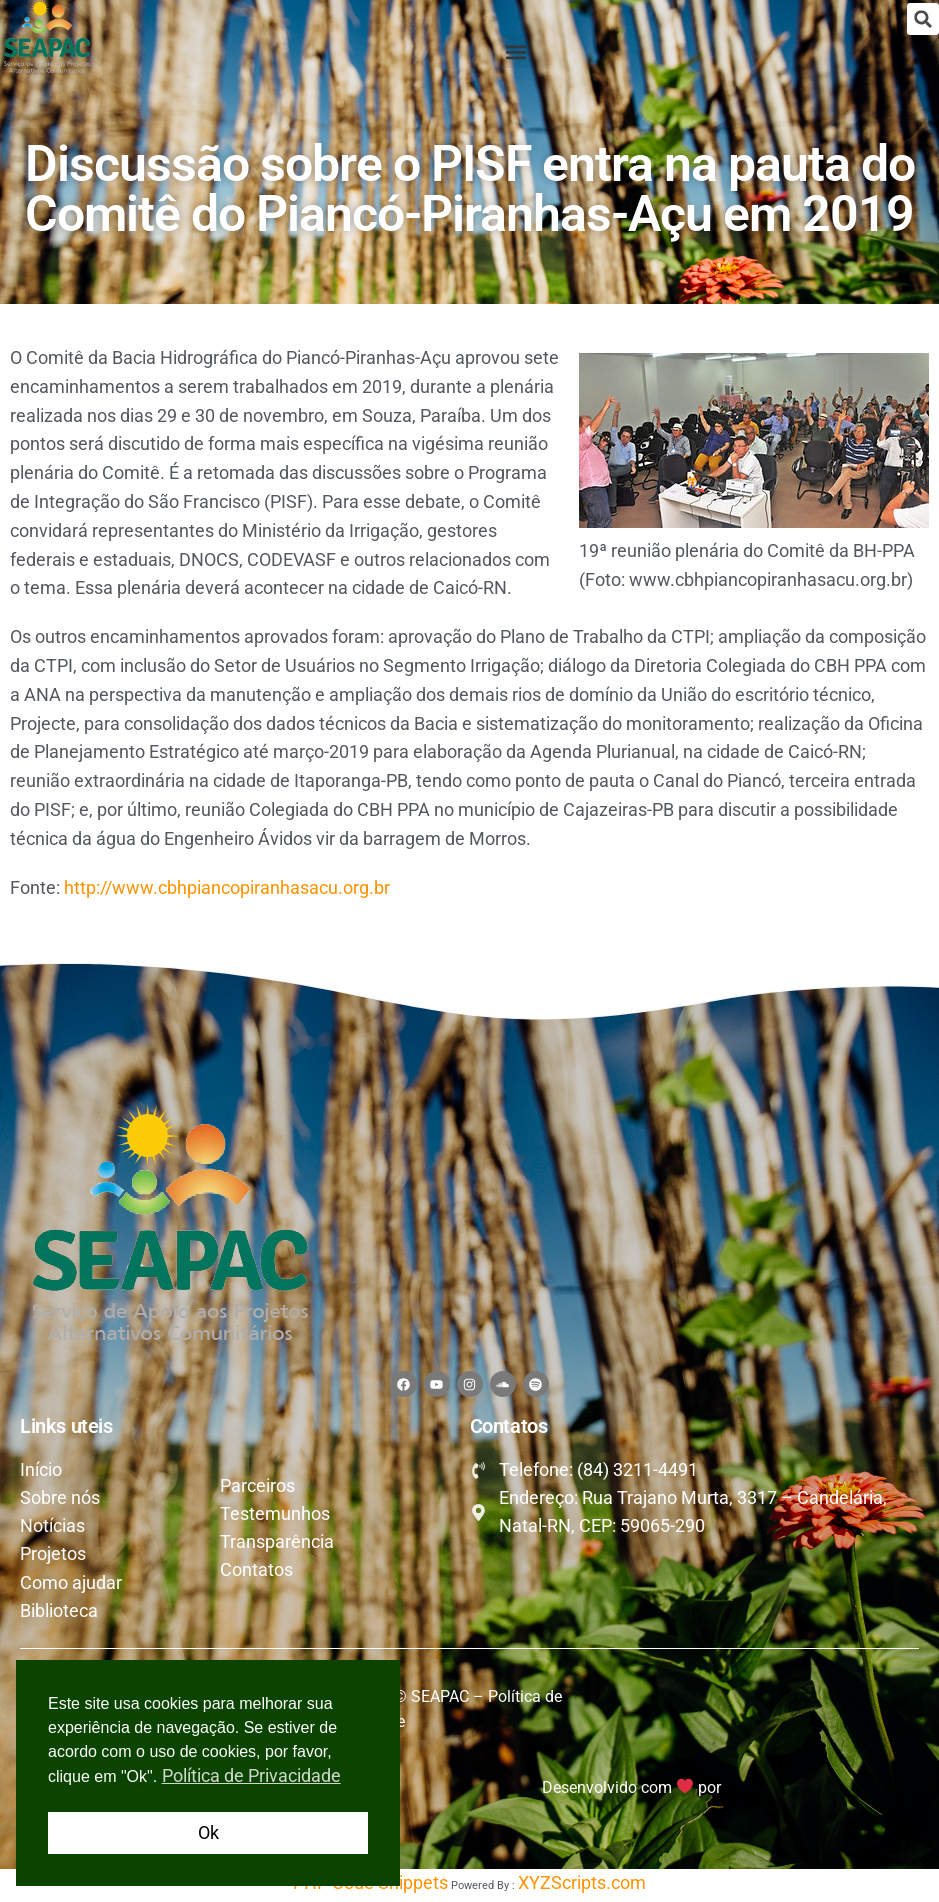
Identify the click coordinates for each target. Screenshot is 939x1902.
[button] (923, 19)
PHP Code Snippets (370, 1887)
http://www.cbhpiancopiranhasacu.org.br (227, 887)
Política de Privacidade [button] (251, 1775)
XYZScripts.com (582, 1887)
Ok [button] (208, 1832)
